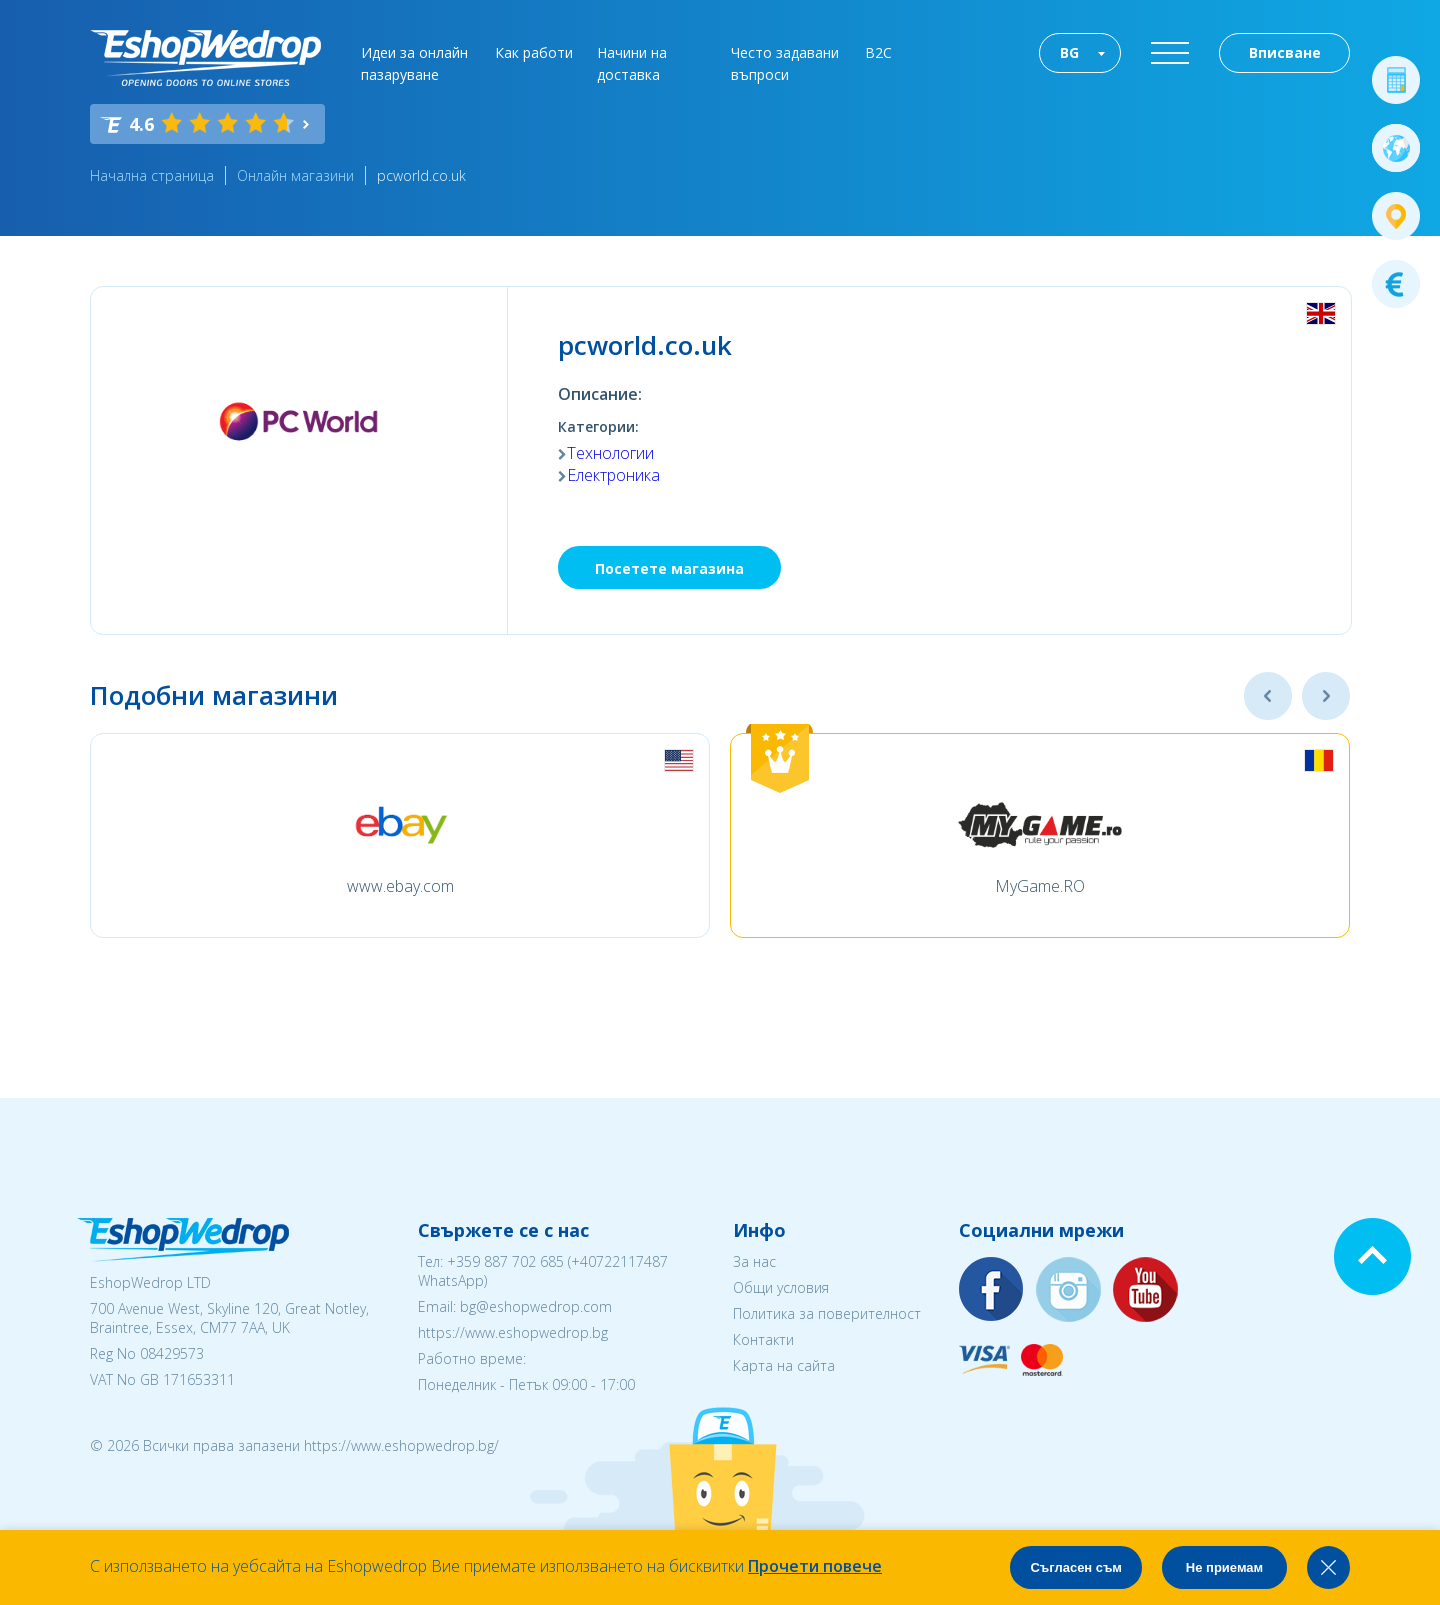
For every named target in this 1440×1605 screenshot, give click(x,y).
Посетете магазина (669, 568)
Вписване (1285, 52)
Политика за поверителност (827, 1313)
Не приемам (1224, 1567)
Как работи (534, 52)
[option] (400, 835)
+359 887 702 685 (505, 1261)
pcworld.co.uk (421, 175)
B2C (878, 52)
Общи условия (781, 1287)
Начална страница (152, 175)
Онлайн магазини (295, 175)
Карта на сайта (784, 1365)
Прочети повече (815, 1566)
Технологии (610, 453)
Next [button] (1326, 696)
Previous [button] (1268, 696)
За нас (754, 1261)
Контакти (763, 1339)
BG (1069, 52)
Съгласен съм (1076, 1567)
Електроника (613, 475)
